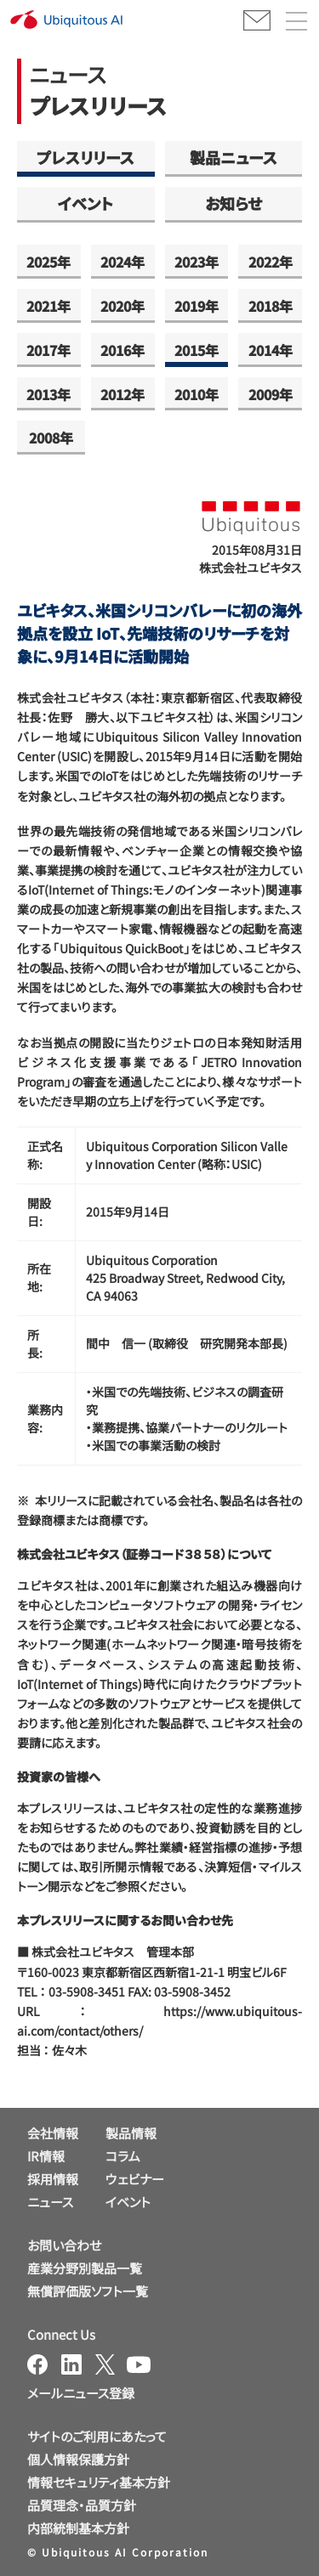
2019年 (196, 306)
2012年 (122, 394)
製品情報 (131, 2133)
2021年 (48, 306)
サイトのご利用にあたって (97, 2436)
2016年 (122, 350)
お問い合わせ (64, 2245)
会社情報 (52, 2133)
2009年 (270, 394)
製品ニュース (233, 157)
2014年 (270, 350)
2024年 (122, 261)
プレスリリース (85, 157)
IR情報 (46, 2156)
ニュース (50, 2202)
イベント (85, 203)
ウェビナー (134, 2179)
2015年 (196, 350)
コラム (122, 2156)
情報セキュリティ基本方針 (98, 2482)
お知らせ (233, 203)
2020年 (122, 306)
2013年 (48, 394)
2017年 (48, 350)
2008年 (51, 437)
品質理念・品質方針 (81, 2505)
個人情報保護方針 (78, 2459)
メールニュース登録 (80, 2393)
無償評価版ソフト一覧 (87, 2291)
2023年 (196, 261)
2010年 (196, 394)
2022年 (270, 261)
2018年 (270, 306)
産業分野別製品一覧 (84, 2268)
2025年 (48, 261)
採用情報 (52, 2179)
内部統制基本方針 (78, 2528)
